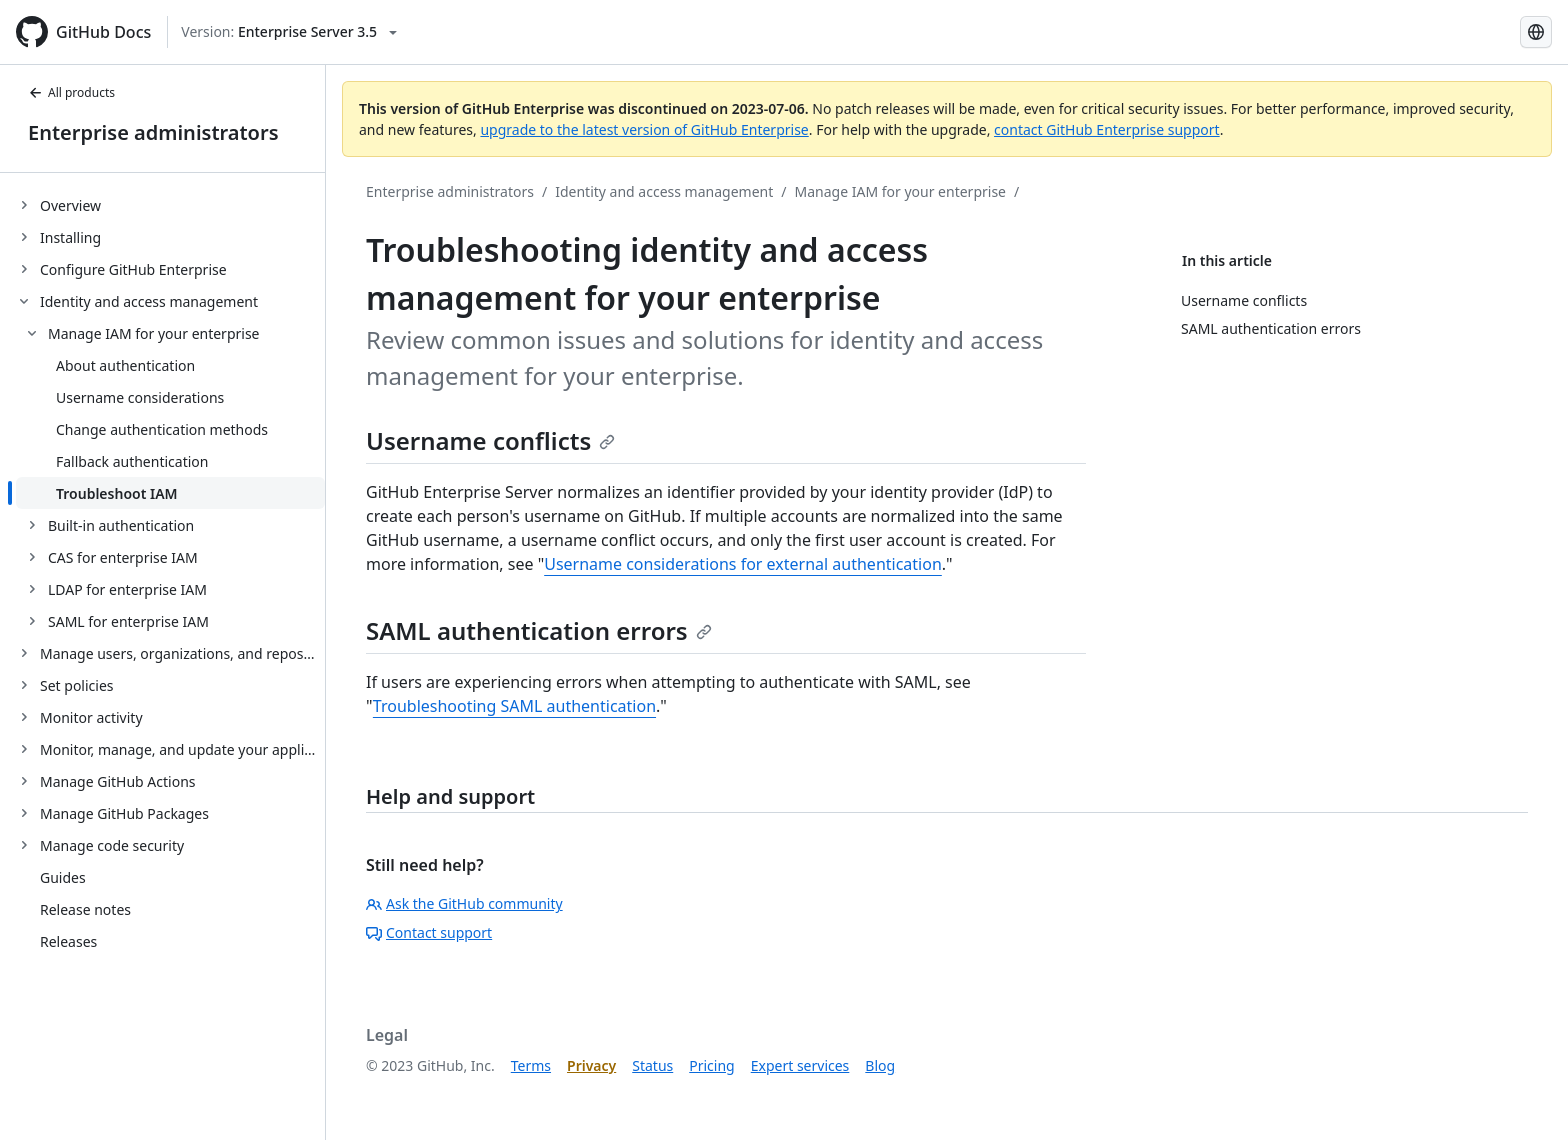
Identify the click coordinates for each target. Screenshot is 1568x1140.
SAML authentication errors (539, 630)
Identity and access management (664, 191)
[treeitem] (170, 205)
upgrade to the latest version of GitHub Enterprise (644, 129)
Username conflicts (490, 440)
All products (71, 92)
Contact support (429, 932)
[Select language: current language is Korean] (1536, 32)
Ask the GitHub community (464, 903)
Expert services (800, 1065)
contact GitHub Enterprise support (1107, 129)
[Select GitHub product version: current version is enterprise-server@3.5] (289, 32)
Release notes (85, 909)
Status (652, 1065)
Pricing (711, 1065)
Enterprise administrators (153, 132)
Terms (531, 1065)
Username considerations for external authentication (743, 564)
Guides (63, 877)
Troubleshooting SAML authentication (514, 706)
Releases (68, 941)
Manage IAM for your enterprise (900, 191)
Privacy (591, 1065)
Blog (880, 1065)
